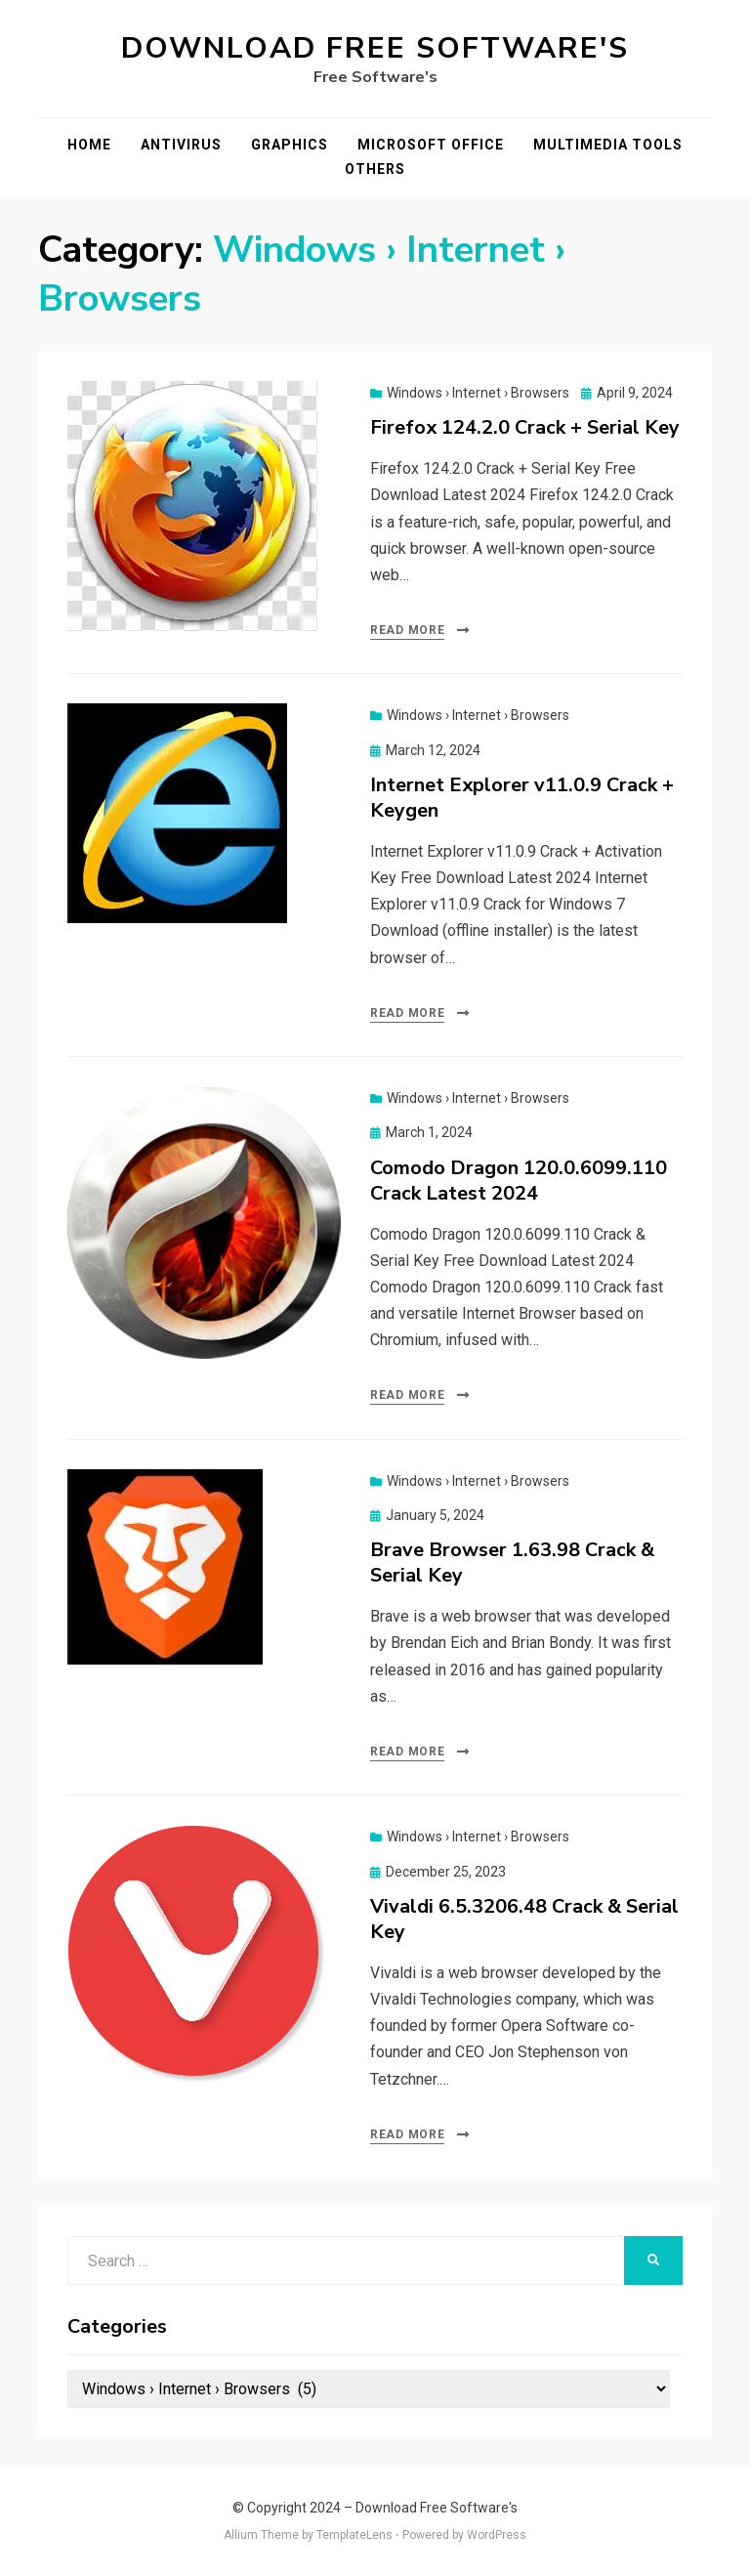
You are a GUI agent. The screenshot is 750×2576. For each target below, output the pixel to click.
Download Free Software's (375, 48)
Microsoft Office (430, 144)
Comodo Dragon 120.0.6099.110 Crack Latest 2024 (518, 1180)
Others (375, 169)
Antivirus (181, 144)
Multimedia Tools (608, 144)
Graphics (289, 144)
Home (89, 144)
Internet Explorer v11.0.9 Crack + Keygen (522, 797)
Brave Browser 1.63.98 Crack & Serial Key (512, 1562)
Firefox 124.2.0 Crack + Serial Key (525, 427)
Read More (407, 630)
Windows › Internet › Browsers (478, 393)
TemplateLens (354, 2535)
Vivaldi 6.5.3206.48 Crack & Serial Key (524, 1919)
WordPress (496, 2535)
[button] (192, 506)
